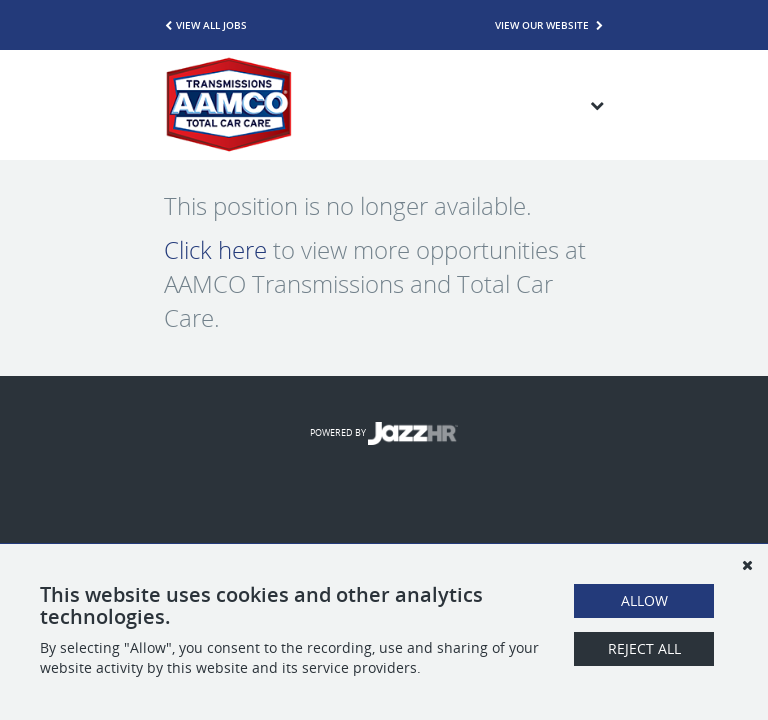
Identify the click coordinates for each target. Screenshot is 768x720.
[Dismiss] (747, 565)
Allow (644, 600)
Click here (215, 250)
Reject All (644, 648)
